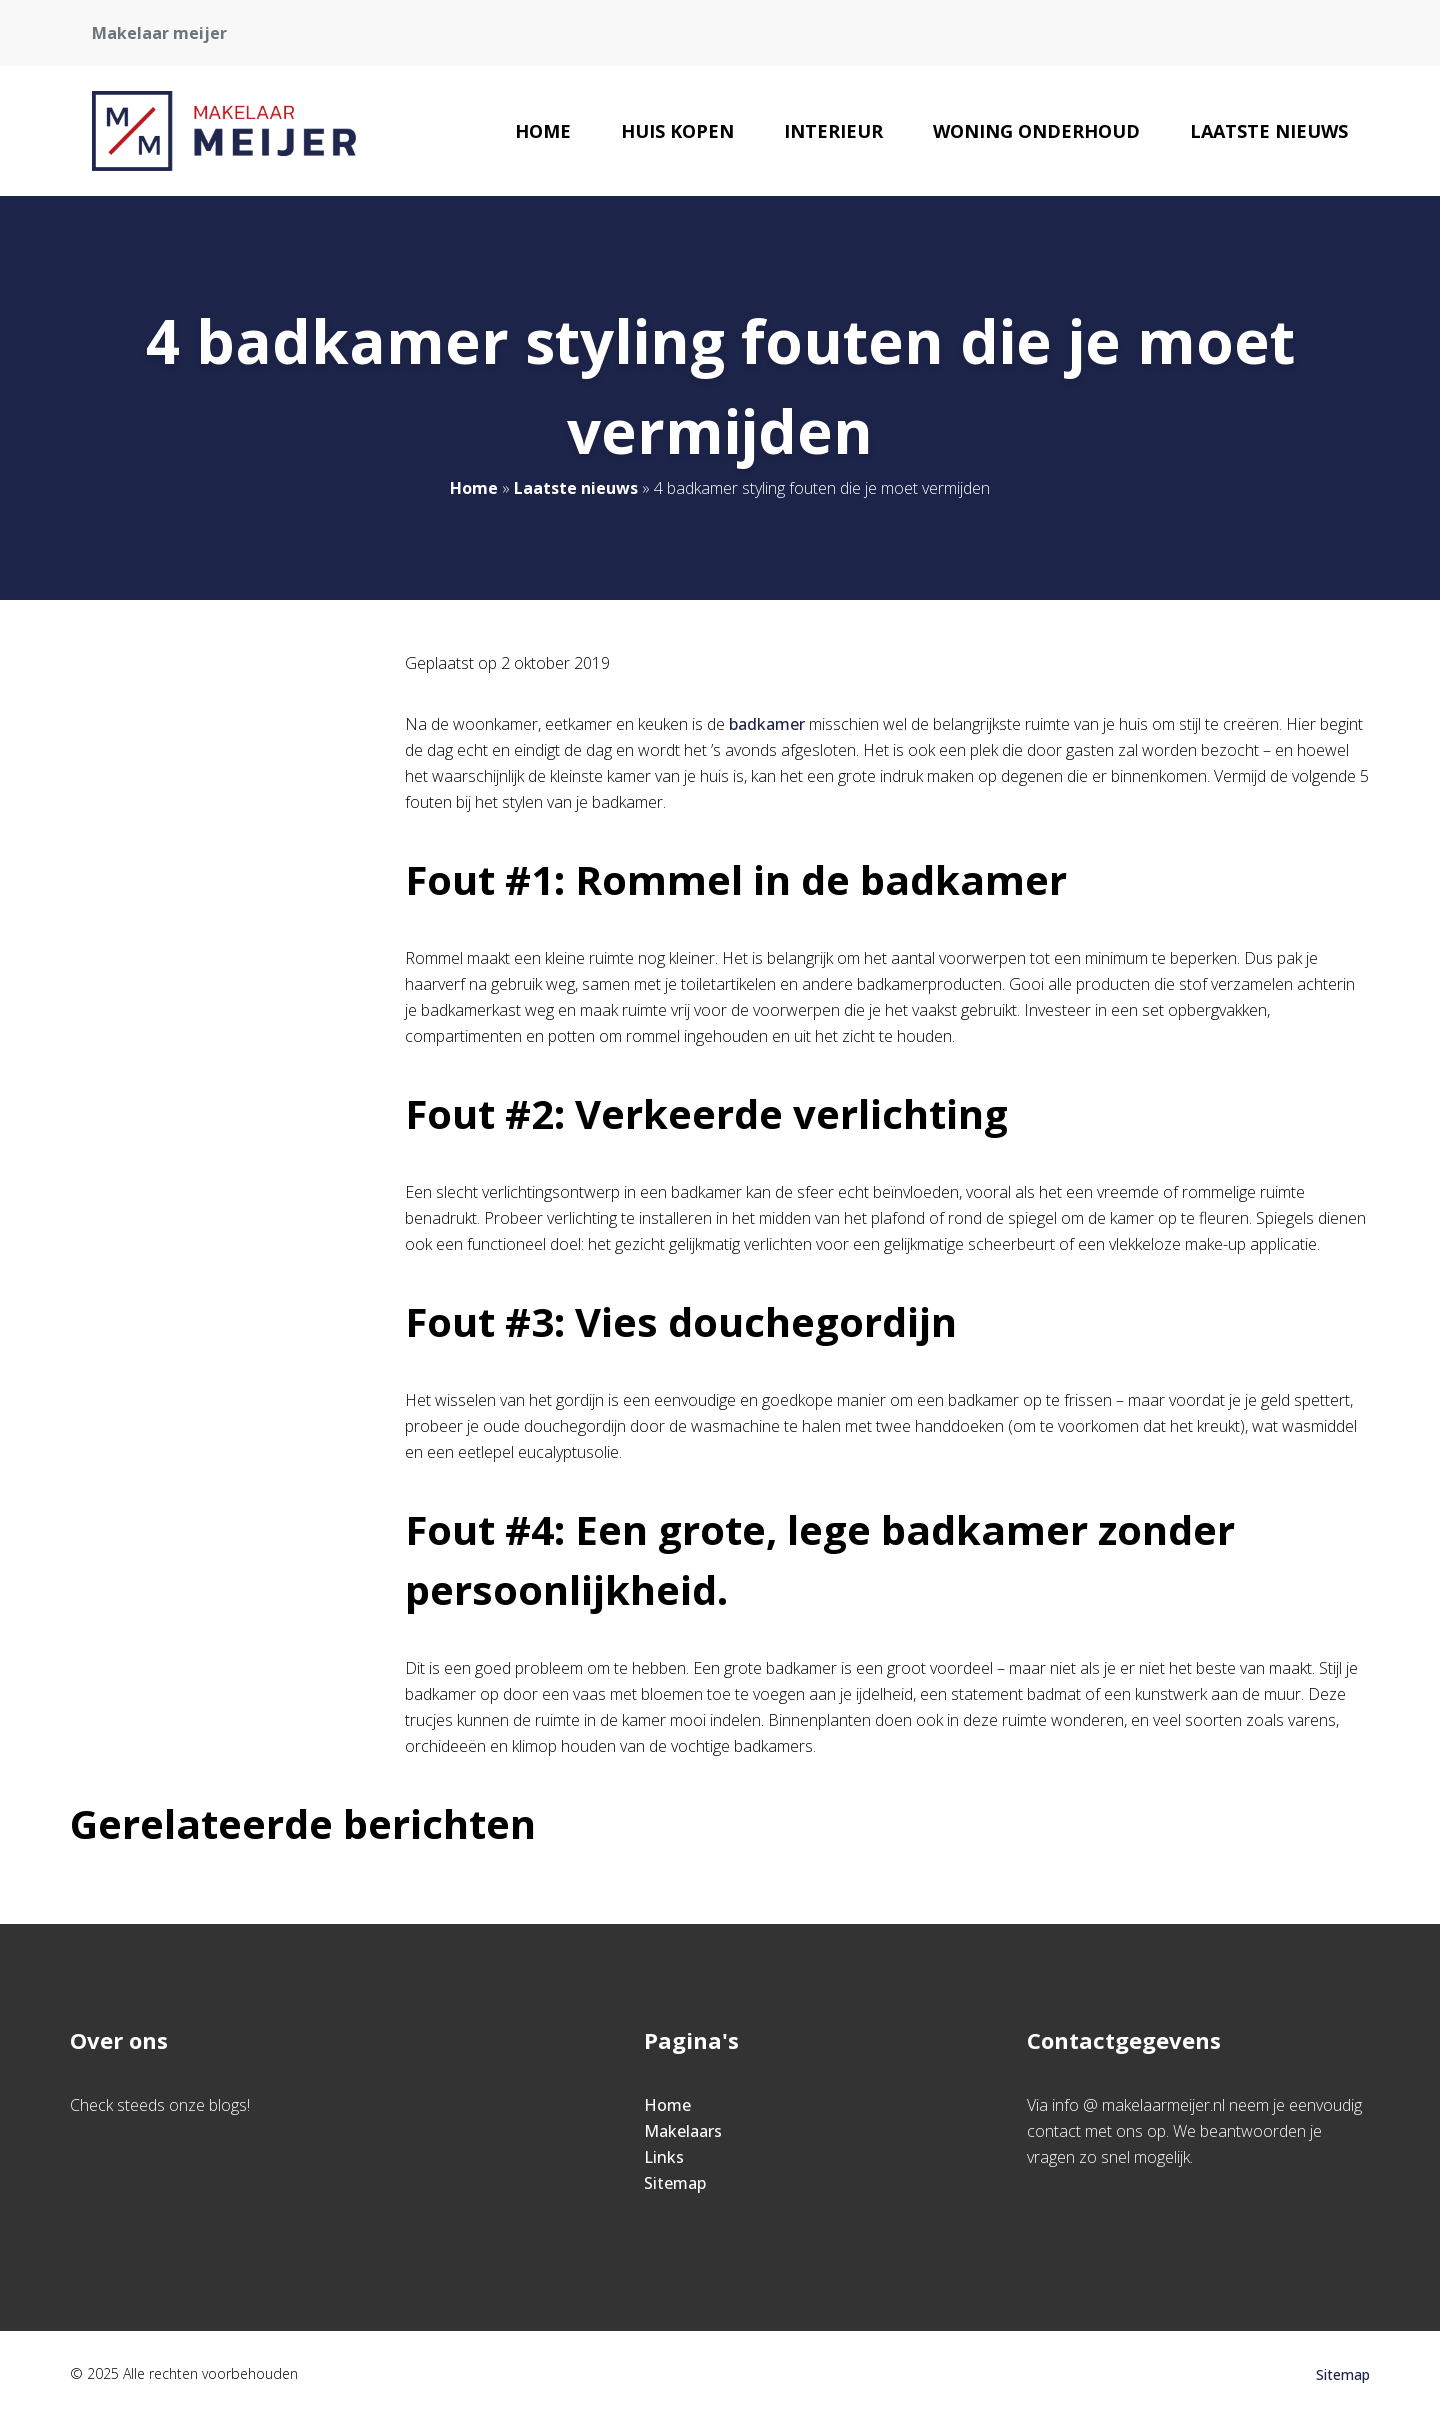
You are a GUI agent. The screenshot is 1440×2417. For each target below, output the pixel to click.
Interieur (833, 131)
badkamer (769, 724)
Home (543, 131)
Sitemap (675, 2183)
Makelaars (683, 2131)
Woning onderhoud (1036, 131)
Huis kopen (677, 131)
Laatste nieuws (1269, 131)
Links (664, 2157)
